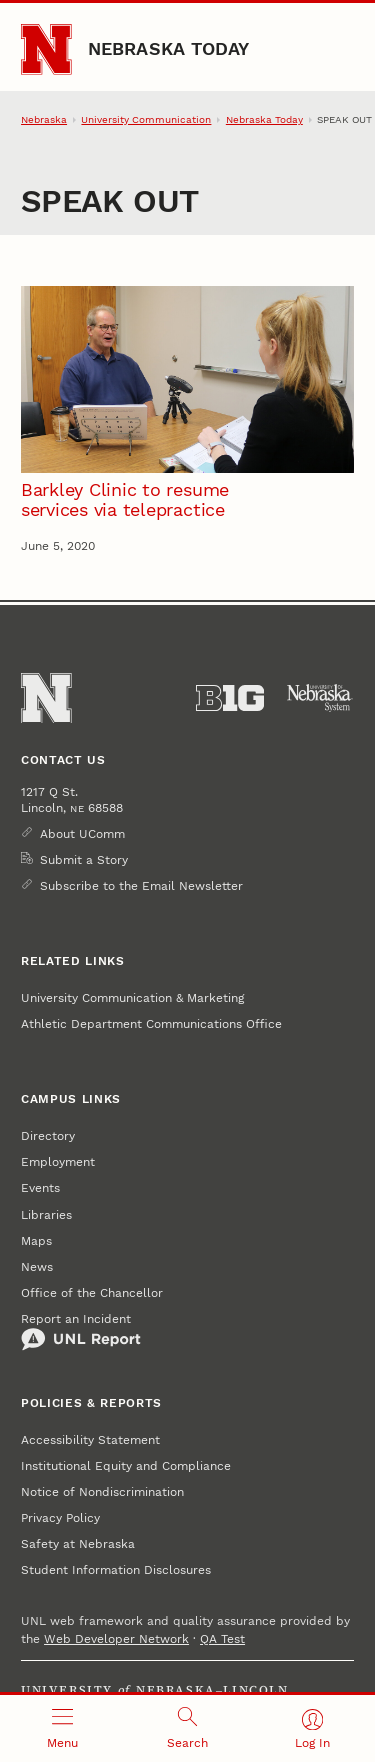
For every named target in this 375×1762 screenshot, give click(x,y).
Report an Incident (81, 1332)
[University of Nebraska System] (320, 698)
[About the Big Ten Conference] (230, 698)
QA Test (222, 1639)
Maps (36, 1241)
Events (40, 1188)
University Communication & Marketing (132, 998)
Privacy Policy (60, 1518)
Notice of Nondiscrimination (102, 1492)
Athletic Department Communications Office (151, 1024)
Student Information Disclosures (116, 1570)
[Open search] (187, 1728)
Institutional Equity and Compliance (126, 1466)
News (37, 1267)
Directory (48, 1136)
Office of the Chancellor (92, 1293)
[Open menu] (62, 1728)
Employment (58, 1162)
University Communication (146, 119)
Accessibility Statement (90, 1440)
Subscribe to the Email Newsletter (141, 886)
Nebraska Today (169, 48)
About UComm (82, 834)
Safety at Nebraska (78, 1544)
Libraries (46, 1215)
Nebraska (44, 119)
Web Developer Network (116, 1639)
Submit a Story (84, 860)
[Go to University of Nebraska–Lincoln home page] (46, 49)
